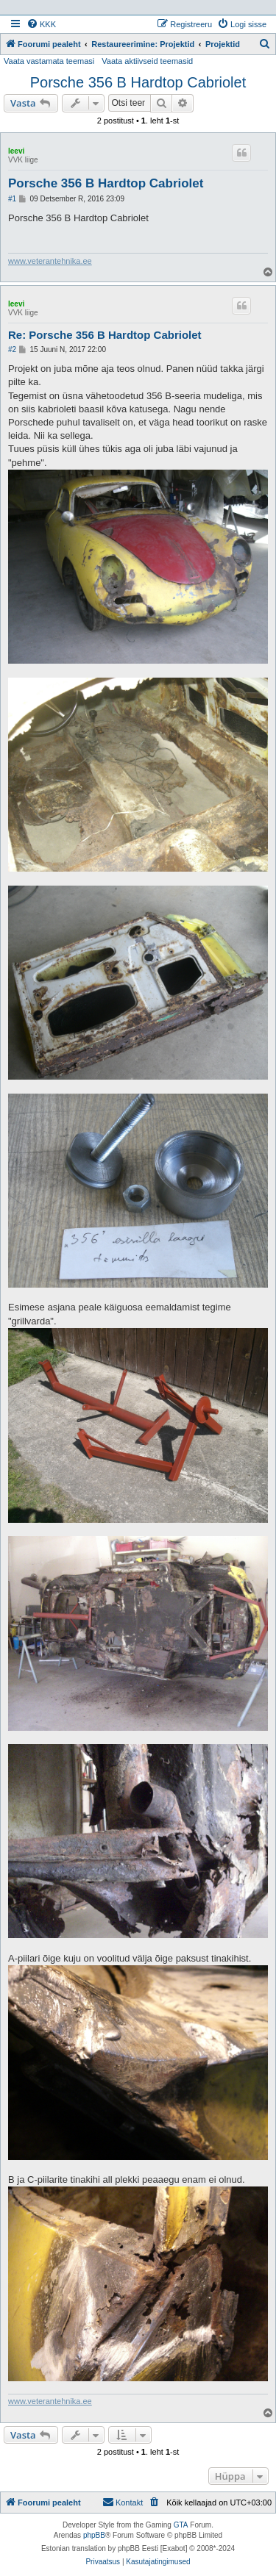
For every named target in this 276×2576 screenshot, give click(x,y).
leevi (16, 151)
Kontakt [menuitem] (122, 2502)
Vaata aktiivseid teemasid (147, 61)
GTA (181, 2525)
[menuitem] (41, 24)
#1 (12, 199)
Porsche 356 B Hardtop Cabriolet (138, 82)
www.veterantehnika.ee (50, 260)
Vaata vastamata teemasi (49, 61)
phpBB (94, 2535)
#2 (12, 349)
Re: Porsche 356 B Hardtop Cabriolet (105, 335)
